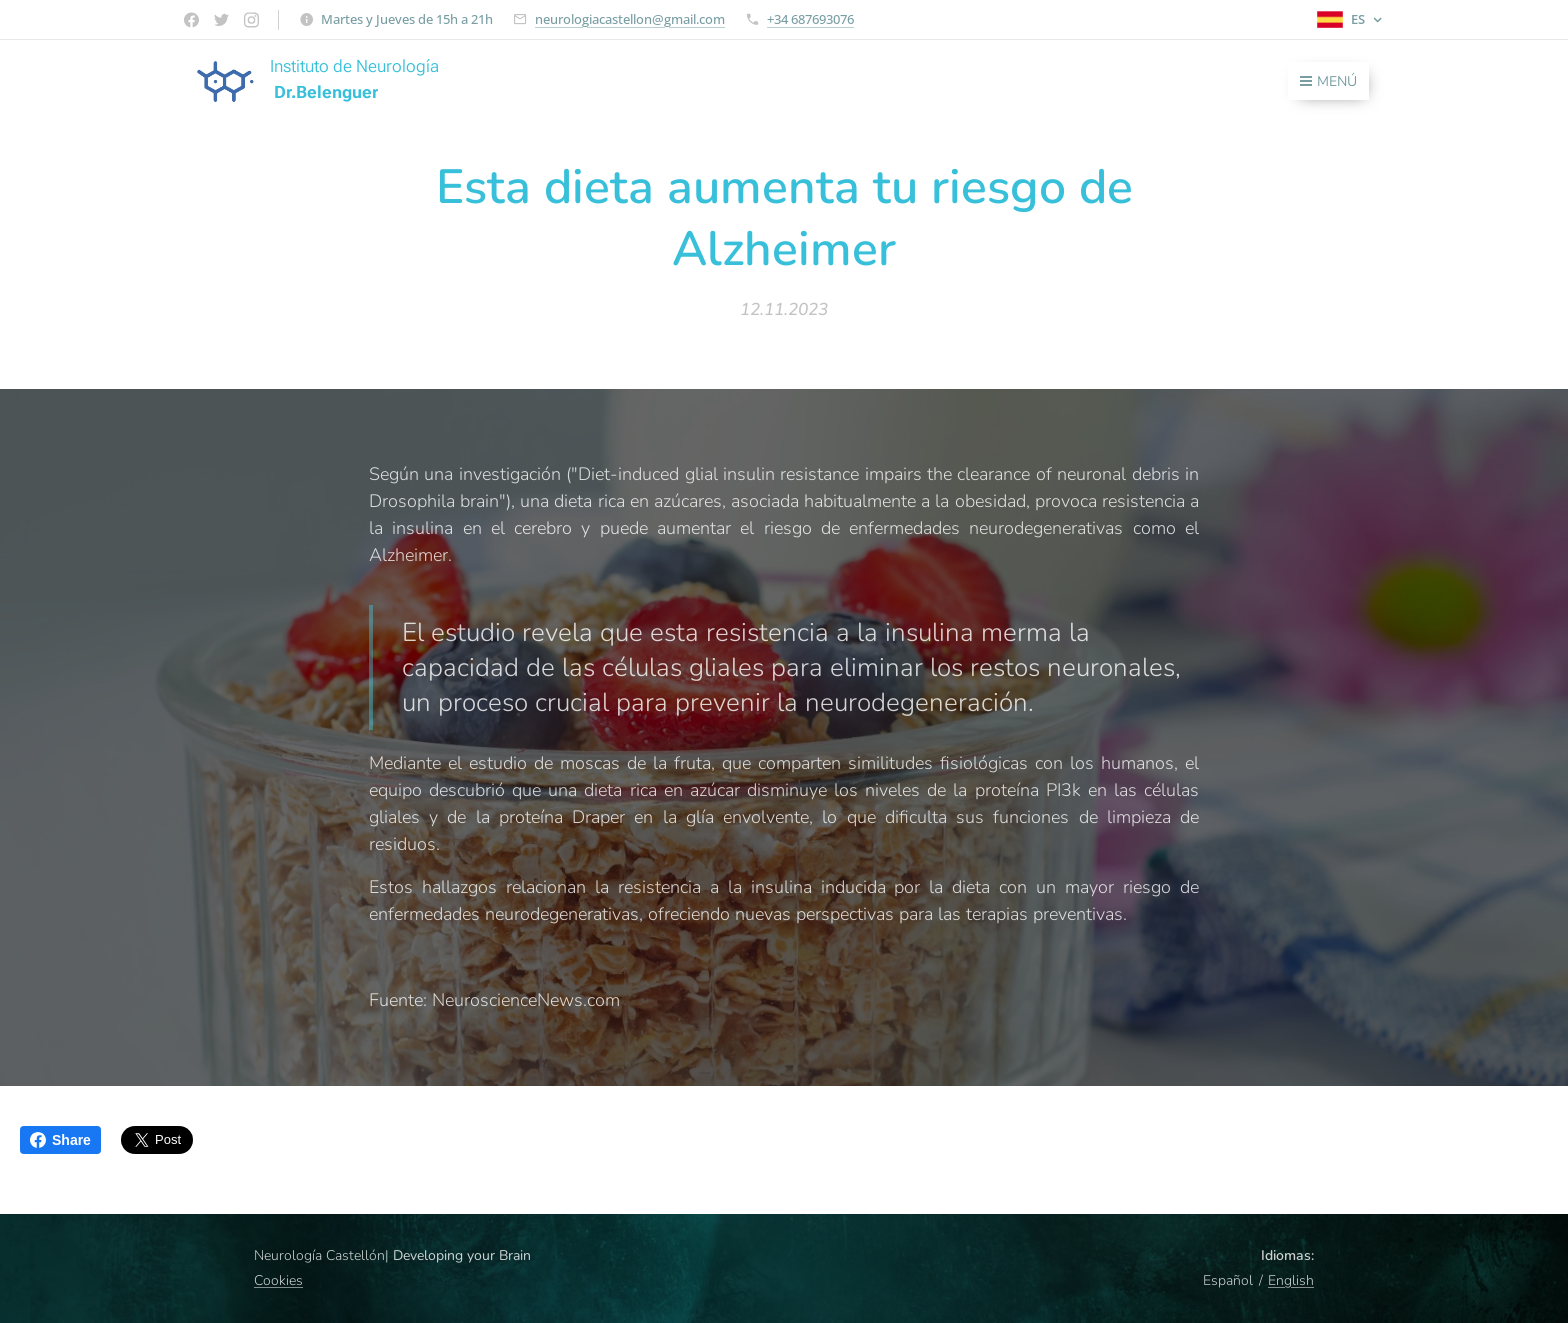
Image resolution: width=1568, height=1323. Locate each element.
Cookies (278, 1280)
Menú (1328, 81)
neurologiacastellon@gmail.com (630, 19)
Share (60, 1140)
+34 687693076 (810, 19)
